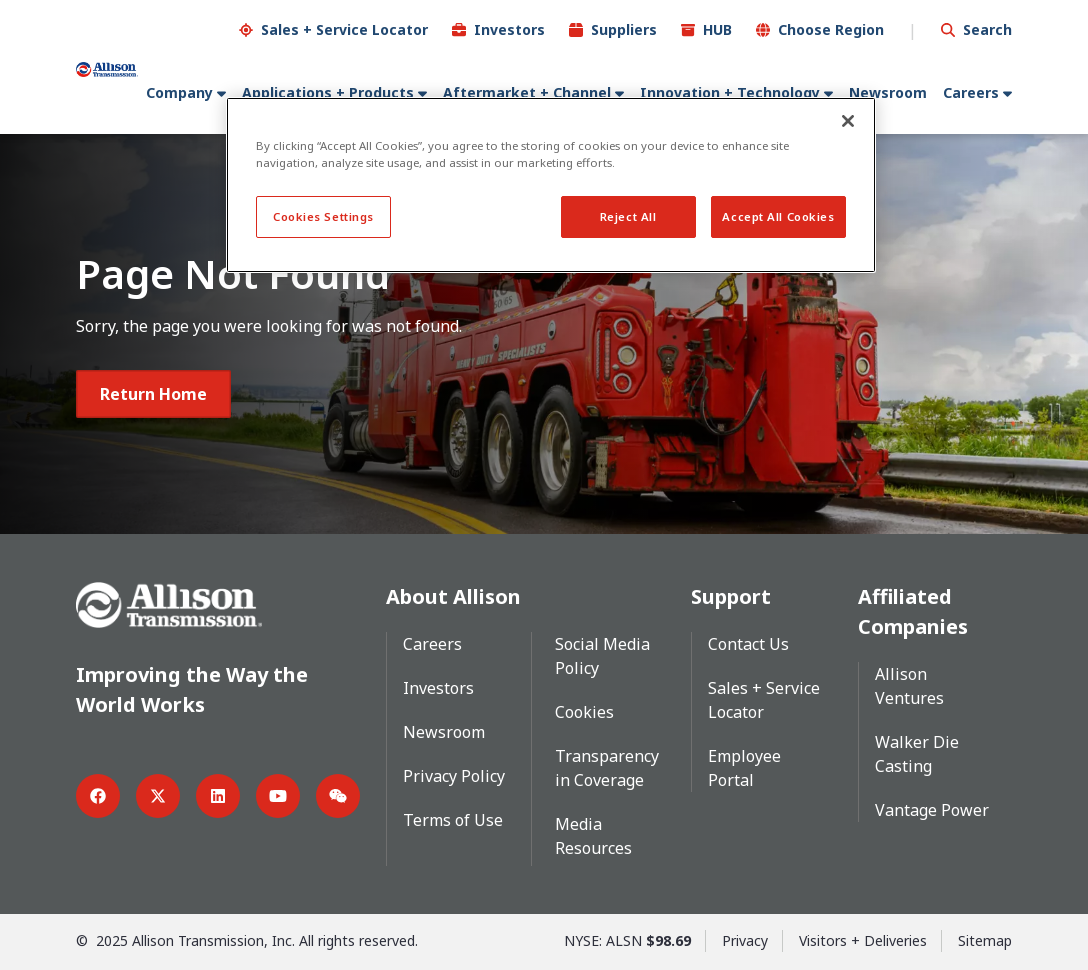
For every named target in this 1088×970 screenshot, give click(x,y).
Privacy (745, 939)
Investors (509, 28)
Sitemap (985, 939)
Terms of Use (453, 819)
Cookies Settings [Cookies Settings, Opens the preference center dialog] (323, 216)
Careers (971, 91)
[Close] (848, 121)
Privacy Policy (454, 775)
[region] (551, 185)
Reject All (628, 216)
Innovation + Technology (730, 91)
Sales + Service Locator (344, 28)
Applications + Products (328, 91)
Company (179, 91)
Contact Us (748, 643)
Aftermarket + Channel (527, 91)
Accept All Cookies (778, 216)
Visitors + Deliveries (863, 939)
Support (731, 595)
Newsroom (888, 91)
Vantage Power (932, 809)
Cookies (584, 711)
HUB (717, 28)
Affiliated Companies (913, 610)
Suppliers (624, 28)
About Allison (453, 595)
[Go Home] (107, 67)
